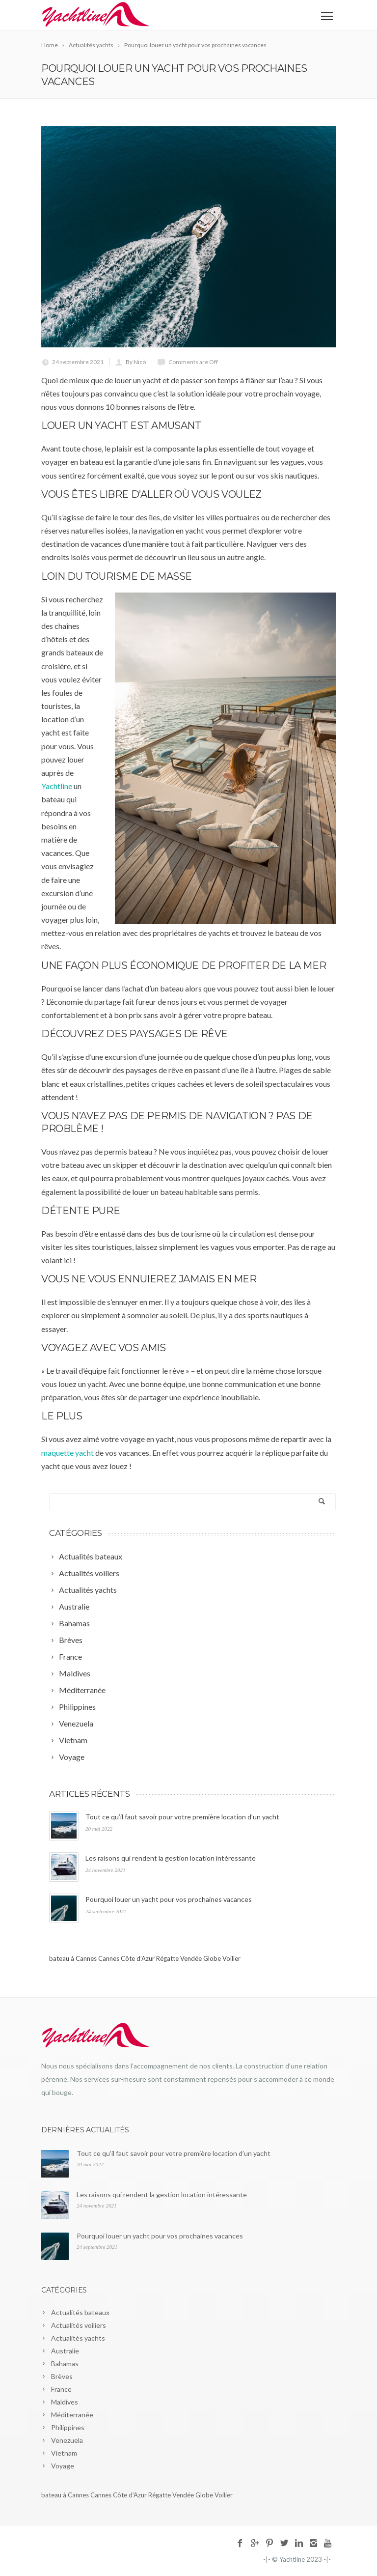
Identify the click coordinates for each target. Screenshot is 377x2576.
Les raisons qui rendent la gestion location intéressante (170, 1858)
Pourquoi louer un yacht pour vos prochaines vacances (168, 1899)
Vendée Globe (200, 1958)
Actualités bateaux (80, 2312)
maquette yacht (67, 1452)
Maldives (64, 2402)
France (61, 2389)
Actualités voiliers (78, 2325)
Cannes (108, 1958)
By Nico (136, 362)
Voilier (231, 1958)
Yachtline (56, 786)
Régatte (167, 1958)
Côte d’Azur (138, 1958)
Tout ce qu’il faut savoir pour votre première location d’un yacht (182, 1816)
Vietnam (64, 2453)
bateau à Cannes (73, 1958)
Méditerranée (72, 2414)
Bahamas (65, 2363)
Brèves (62, 2376)
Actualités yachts (78, 2338)
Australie (65, 2351)
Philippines (67, 2427)
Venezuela (67, 2440)
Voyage (62, 2466)
